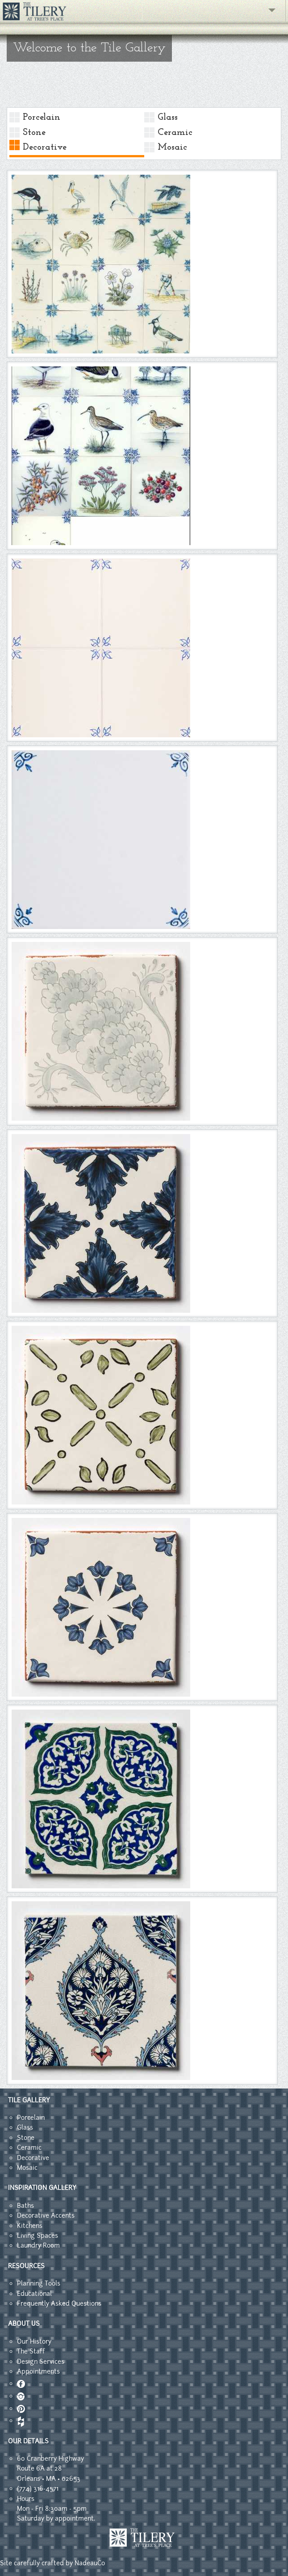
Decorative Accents (46, 2215)
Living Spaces (37, 2235)
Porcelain (41, 117)
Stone (34, 132)
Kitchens (29, 2226)
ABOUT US (24, 2324)
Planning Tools (38, 2283)
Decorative (45, 147)
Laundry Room (38, 2245)
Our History (34, 2341)
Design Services (40, 2361)
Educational (34, 2294)
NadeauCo (90, 2563)
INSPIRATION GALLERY (42, 2188)
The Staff (31, 2351)
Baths (25, 2206)
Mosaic (172, 147)
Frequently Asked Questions (59, 2303)
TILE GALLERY (29, 2100)
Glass (168, 117)
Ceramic (175, 132)
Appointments (38, 2371)
